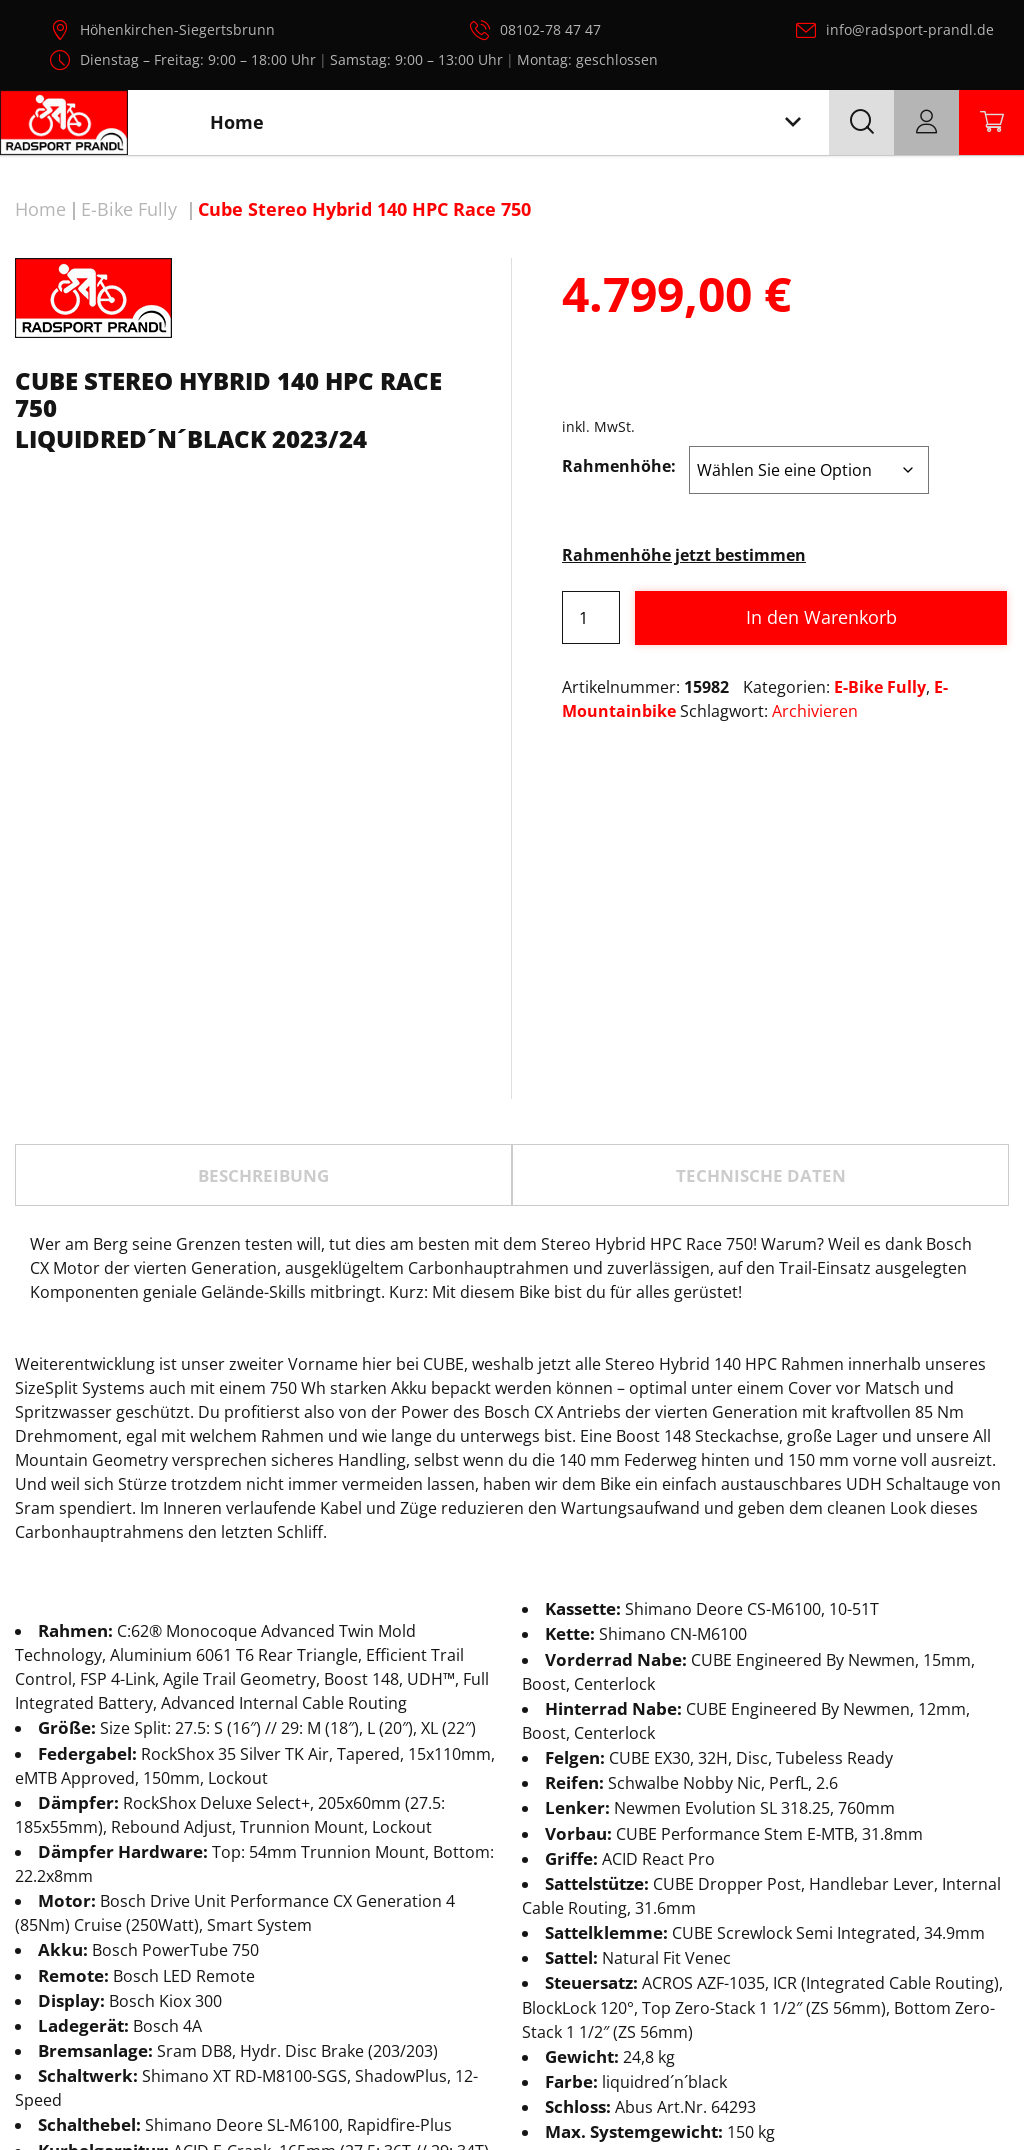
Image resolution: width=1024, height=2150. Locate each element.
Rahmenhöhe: (619, 466)
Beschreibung (263, 955)
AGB (958, 2088)
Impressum (878, 2088)
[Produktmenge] (591, 617)
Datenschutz (766, 2088)
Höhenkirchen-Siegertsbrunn (177, 29)
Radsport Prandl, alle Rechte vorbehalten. (540, 2098)
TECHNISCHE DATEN (761, 955)
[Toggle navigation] (793, 122)
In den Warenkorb (821, 617)
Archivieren (815, 711)
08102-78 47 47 (550, 29)
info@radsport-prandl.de (910, 29)
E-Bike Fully (129, 209)
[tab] (263, 955)
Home (40, 209)
